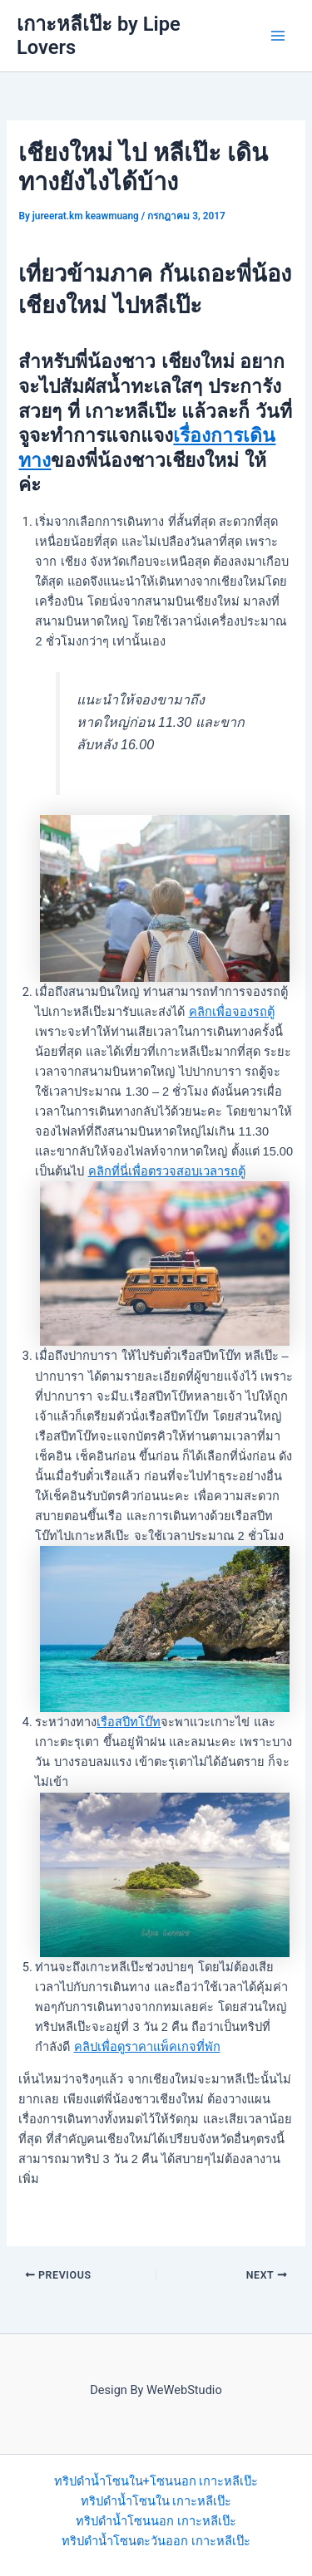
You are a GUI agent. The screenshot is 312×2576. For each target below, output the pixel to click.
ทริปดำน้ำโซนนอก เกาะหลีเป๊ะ (156, 2521)
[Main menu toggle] (277, 35)
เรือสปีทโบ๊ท (129, 1722)
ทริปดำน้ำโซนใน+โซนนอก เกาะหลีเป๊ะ (156, 2481)
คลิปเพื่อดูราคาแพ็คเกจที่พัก (147, 2046)
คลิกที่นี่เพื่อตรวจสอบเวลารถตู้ (166, 1171)
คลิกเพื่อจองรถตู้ (232, 1011)
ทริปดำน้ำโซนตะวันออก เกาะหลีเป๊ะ (156, 2541)
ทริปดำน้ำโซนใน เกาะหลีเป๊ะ (156, 2501)
